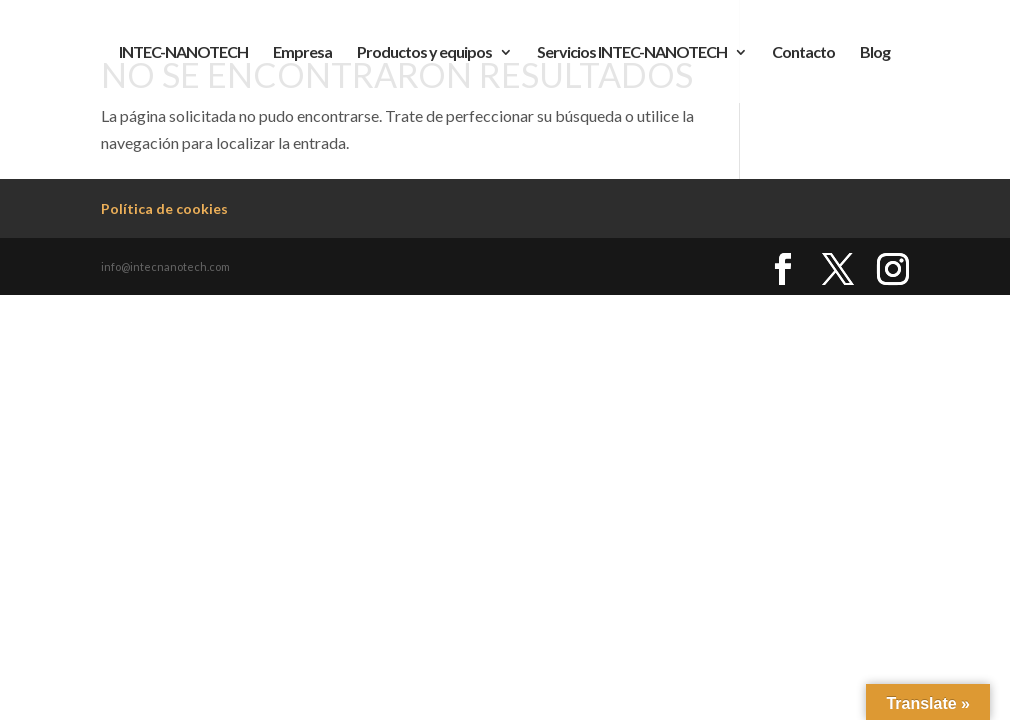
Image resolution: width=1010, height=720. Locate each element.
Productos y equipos (424, 53)
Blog (875, 53)
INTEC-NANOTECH (183, 53)
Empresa (302, 53)
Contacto (803, 53)
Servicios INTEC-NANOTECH (632, 53)
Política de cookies (164, 208)
